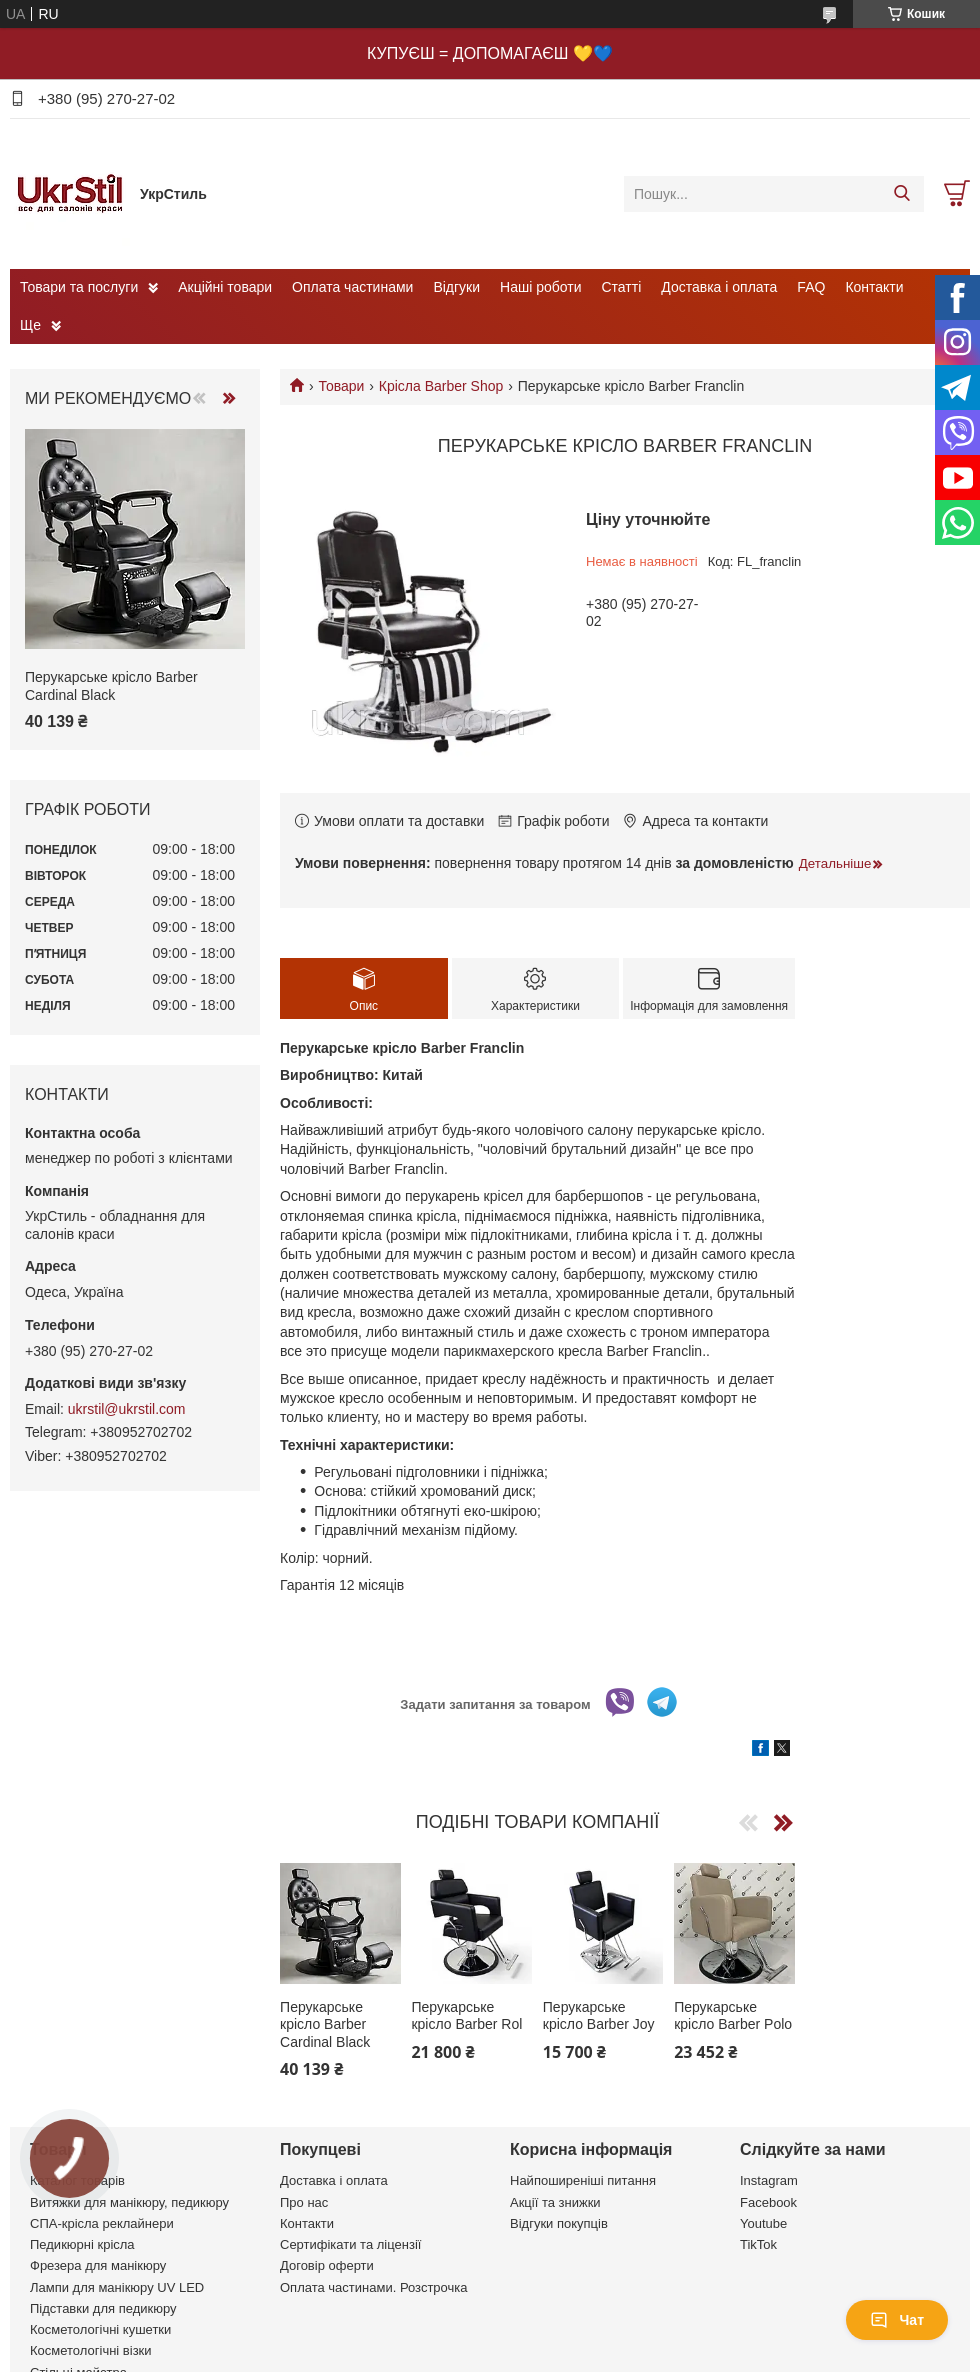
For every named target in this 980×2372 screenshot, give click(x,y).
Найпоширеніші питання (583, 2180)
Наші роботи (540, 287)
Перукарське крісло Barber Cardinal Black (325, 2024)
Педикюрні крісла (82, 2244)
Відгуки (456, 287)
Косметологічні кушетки (100, 2329)
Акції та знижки (555, 2202)
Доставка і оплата (719, 287)
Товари (341, 386)
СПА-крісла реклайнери (102, 2223)
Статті (622, 287)
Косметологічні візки (91, 2350)
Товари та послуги (79, 287)
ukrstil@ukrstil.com (127, 1409)
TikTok (758, 2244)
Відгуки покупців (559, 2223)
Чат (897, 2320)
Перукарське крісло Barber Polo (733, 2016)
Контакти (874, 287)
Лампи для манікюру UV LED (117, 2287)
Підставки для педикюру (103, 2308)
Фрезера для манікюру (98, 2265)
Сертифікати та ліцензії (350, 2244)
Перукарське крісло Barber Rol (466, 2016)
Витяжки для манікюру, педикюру (129, 2202)
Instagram (769, 2180)
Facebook (768, 2202)
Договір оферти (327, 2265)
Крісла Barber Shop (441, 386)
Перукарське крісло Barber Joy (599, 2016)
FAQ (811, 287)
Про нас (304, 2202)
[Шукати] (901, 194)
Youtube (763, 2223)
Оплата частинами (352, 287)
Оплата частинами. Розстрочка (373, 2287)
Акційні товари (225, 287)
